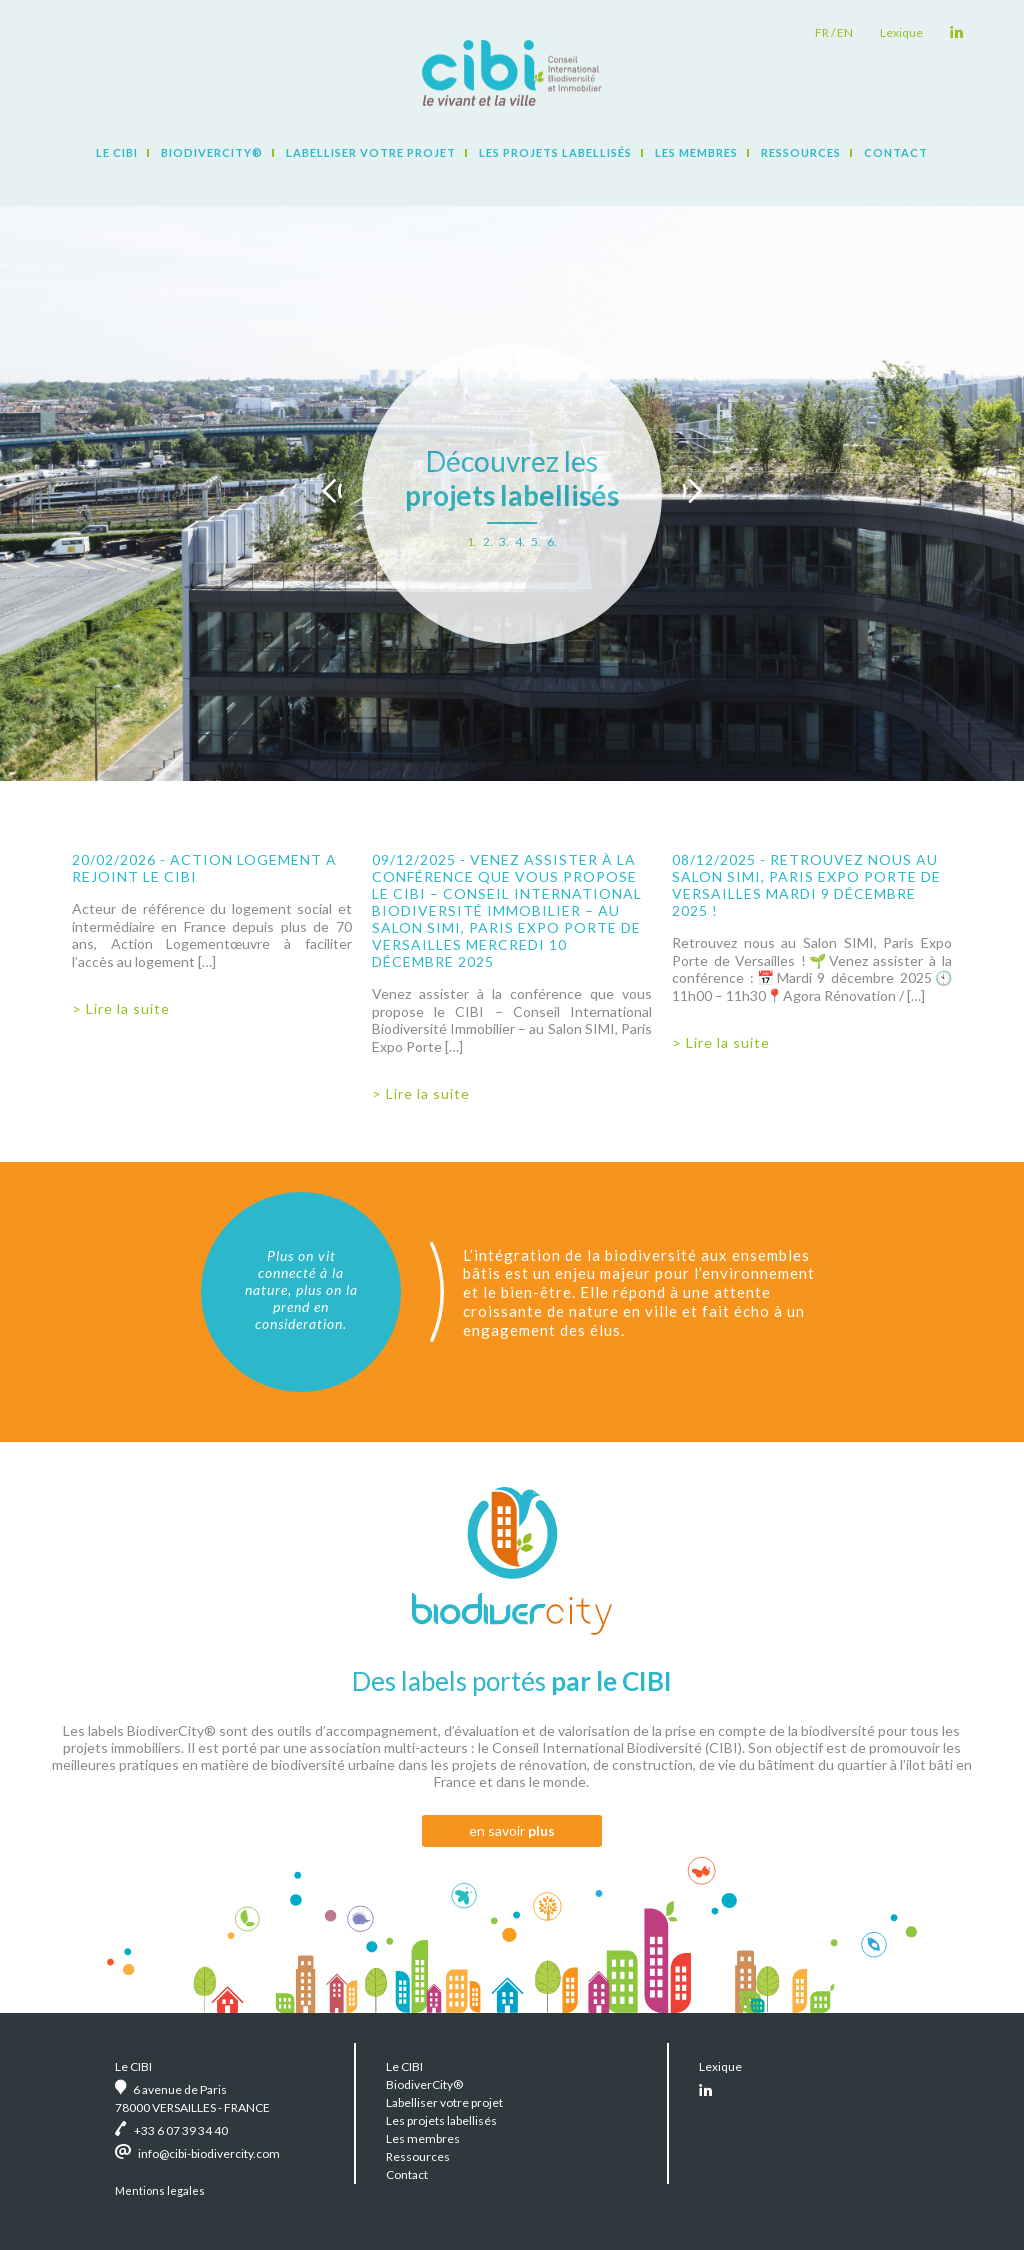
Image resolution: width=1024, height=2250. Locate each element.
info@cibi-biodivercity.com (209, 2153)
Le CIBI (117, 152)
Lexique (901, 32)
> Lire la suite (121, 1008)
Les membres (696, 152)
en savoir (512, 1830)
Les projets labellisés (555, 152)
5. (536, 541)
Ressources (801, 152)
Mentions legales (160, 2190)
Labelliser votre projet (371, 152)
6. (552, 541)
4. (520, 541)
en (845, 32)
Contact (896, 152)
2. (488, 541)
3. (504, 541)
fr (822, 32)
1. (472, 541)
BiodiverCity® (212, 152)
